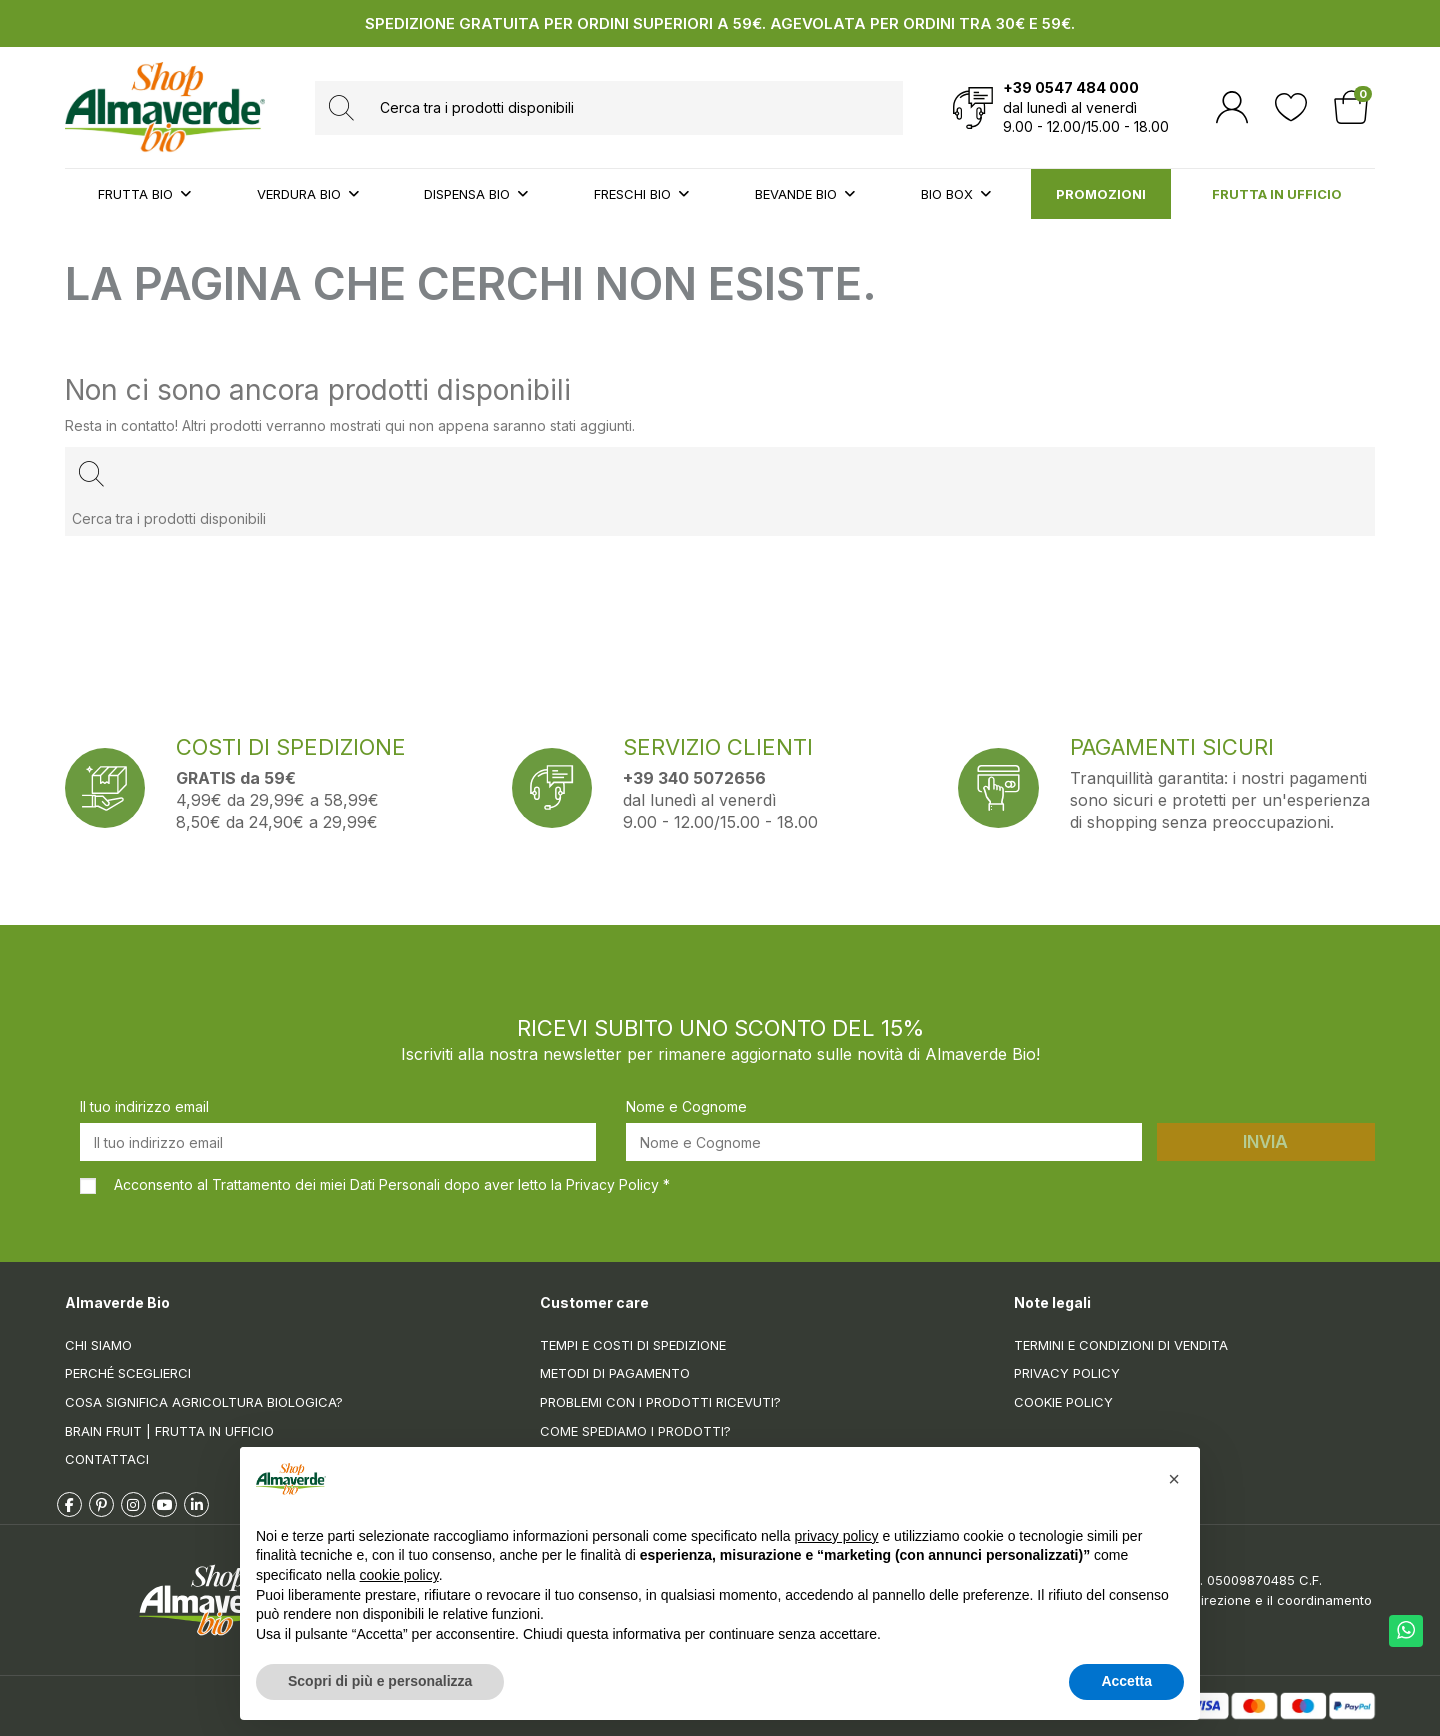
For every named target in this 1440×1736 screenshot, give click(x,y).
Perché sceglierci (128, 1373)
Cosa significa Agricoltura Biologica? (204, 1402)
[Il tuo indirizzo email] (338, 1142)
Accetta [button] (1126, 1681)
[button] (1174, 1479)
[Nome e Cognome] (884, 1142)
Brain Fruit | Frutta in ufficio (169, 1431)
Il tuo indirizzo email (144, 1106)
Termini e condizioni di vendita (1121, 1345)
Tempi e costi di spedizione (633, 1345)
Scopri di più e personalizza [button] (380, 1681)
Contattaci (107, 1459)
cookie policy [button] (399, 1575)
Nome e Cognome (686, 1106)
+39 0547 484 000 (1071, 87)
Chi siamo (98, 1345)
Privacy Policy (1067, 1373)
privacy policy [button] (837, 1536)
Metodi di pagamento (615, 1373)
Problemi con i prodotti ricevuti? (660, 1402)
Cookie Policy (1063, 1402)
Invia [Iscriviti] (1265, 1142)
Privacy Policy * (618, 1184)
